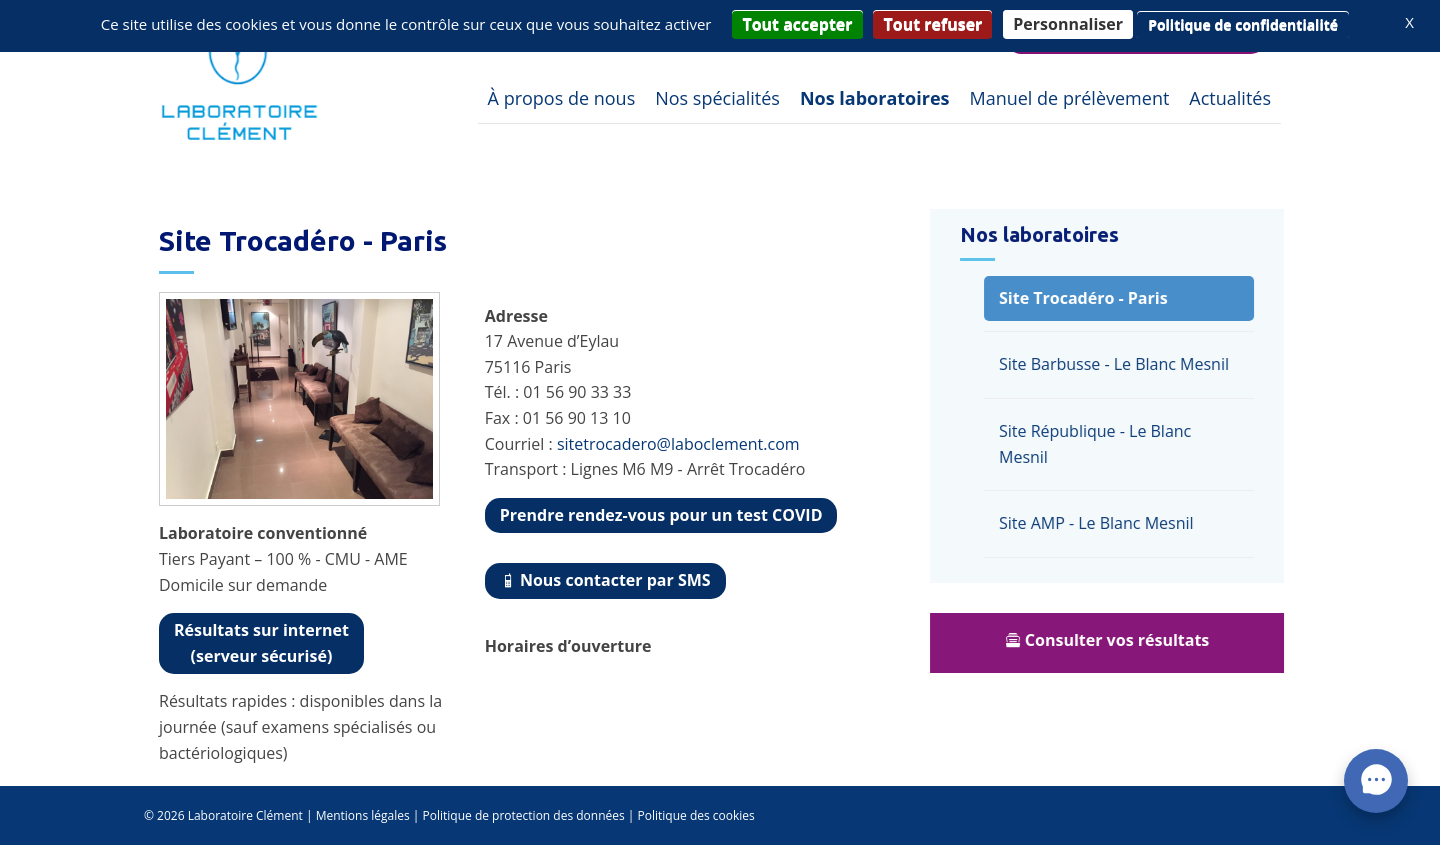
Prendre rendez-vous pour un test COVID (661, 515)
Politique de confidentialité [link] (1243, 24)
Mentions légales (363, 815)
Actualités (1230, 98)
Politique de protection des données (524, 815)
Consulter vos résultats (1113, 640)
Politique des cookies (696, 815)
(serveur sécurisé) (261, 643)
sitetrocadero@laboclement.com (678, 444)
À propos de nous (562, 98)
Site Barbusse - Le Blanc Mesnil (1120, 364)
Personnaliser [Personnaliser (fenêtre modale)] (1068, 24)
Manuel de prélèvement (1069, 98)
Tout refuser (932, 24)
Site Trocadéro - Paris (1089, 298)
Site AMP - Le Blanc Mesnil (1102, 523)
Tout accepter (797, 24)
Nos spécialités (717, 98)
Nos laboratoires (875, 98)
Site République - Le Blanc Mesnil (1101, 444)
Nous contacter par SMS (605, 580)
